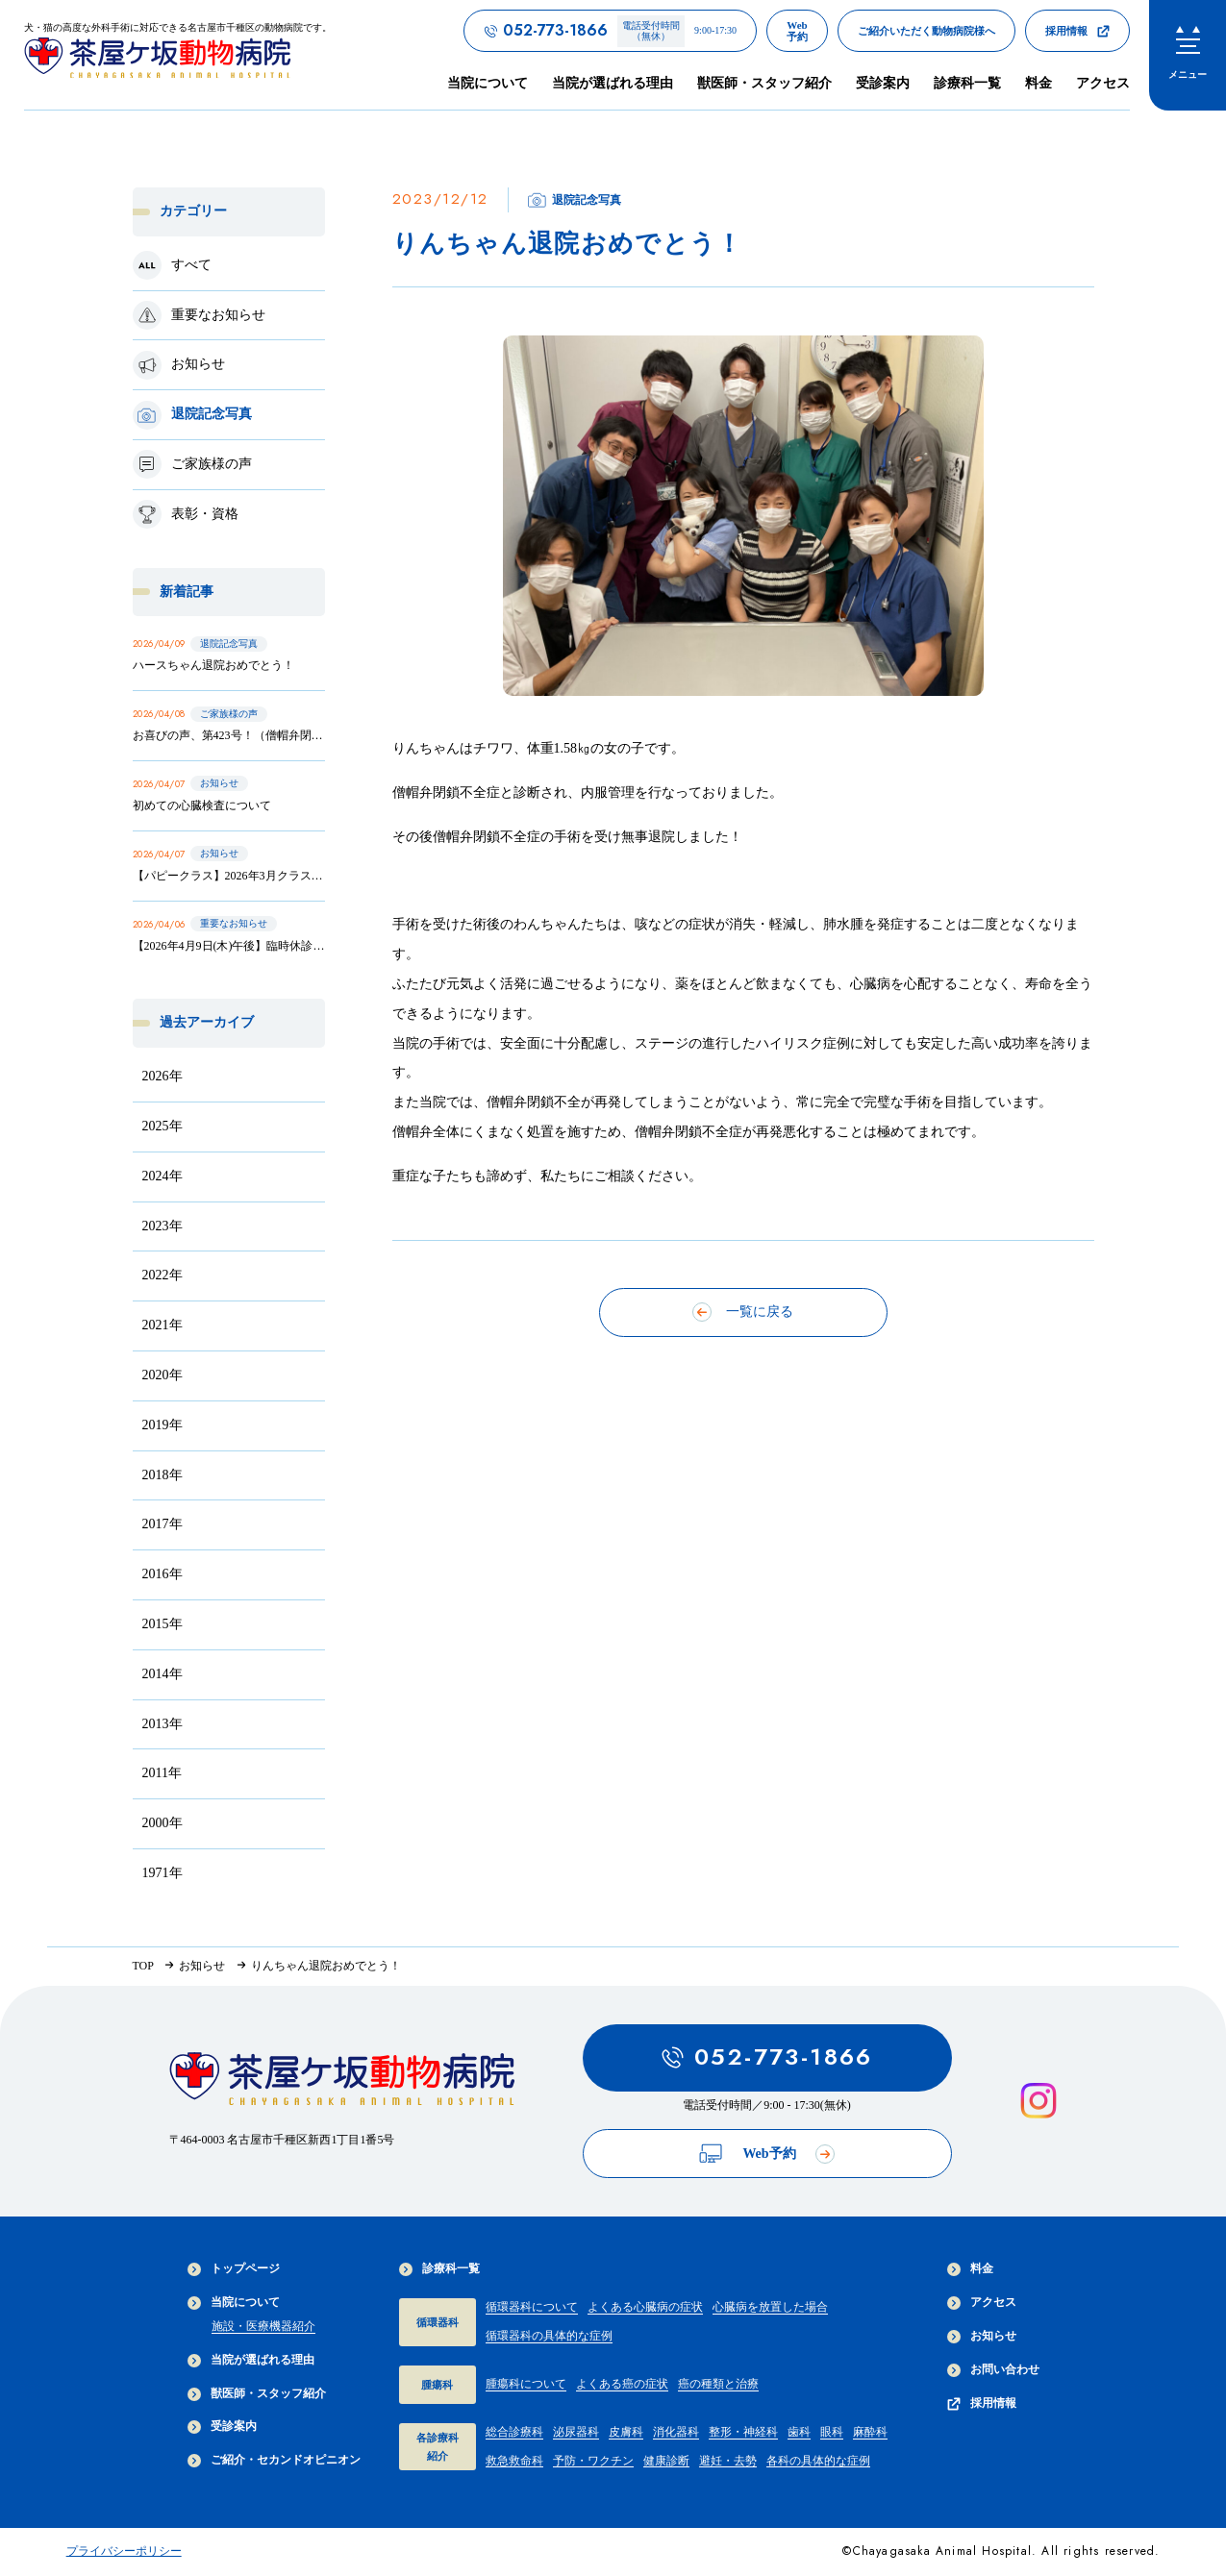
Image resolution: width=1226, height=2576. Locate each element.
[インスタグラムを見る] (1038, 2101)
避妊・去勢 (728, 2460)
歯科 (799, 2432)
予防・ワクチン (593, 2460)
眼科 (831, 2432)
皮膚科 (626, 2432)
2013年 (162, 1724)
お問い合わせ (993, 2370)
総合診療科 (514, 2432)
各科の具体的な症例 (818, 2460)
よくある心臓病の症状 (645, 2307)
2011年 (162, 1773)
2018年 (162, 1475)
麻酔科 (870, 2432)
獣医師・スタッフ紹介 (764, 83)
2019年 (162, 1425)
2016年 (162, 1574)
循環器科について (532, 2307)
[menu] (1187, 55)
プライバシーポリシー (124, 2551)
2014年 (162, 1674)
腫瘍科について (526, 2383)
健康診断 (666, 2460)
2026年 (162, 1076)
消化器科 (676, 2432)
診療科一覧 (439, 2269)
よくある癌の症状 (622, 2383)
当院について (234, 2302)
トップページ (234, 2269)
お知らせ (981, 2336)
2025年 (162, 1126)
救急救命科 (514, 2460)
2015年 (162, 1624)
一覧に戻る (742, 1312)
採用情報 (981, 2403)
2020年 (162, 1375)
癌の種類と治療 (718, 2383)
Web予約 (766, 2154)
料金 (1038, 83)
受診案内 (883, 83)
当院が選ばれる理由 (612, 83)
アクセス (1103, 83)
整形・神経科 (743, 2432)
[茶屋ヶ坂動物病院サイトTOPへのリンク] (178, 54)
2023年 (162, 1226)
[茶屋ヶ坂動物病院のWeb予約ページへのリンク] (797, 31)
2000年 (162, 1823)
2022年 (162, 1275)
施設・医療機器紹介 (263, 2326)
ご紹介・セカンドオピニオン (274, 2460)
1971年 (162, 1873)
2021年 (162, 1325)
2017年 (162, 1524)
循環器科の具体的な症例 (549, 2335)
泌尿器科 (576, 2432)
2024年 (162, 1176)
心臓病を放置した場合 (770, 2307)
